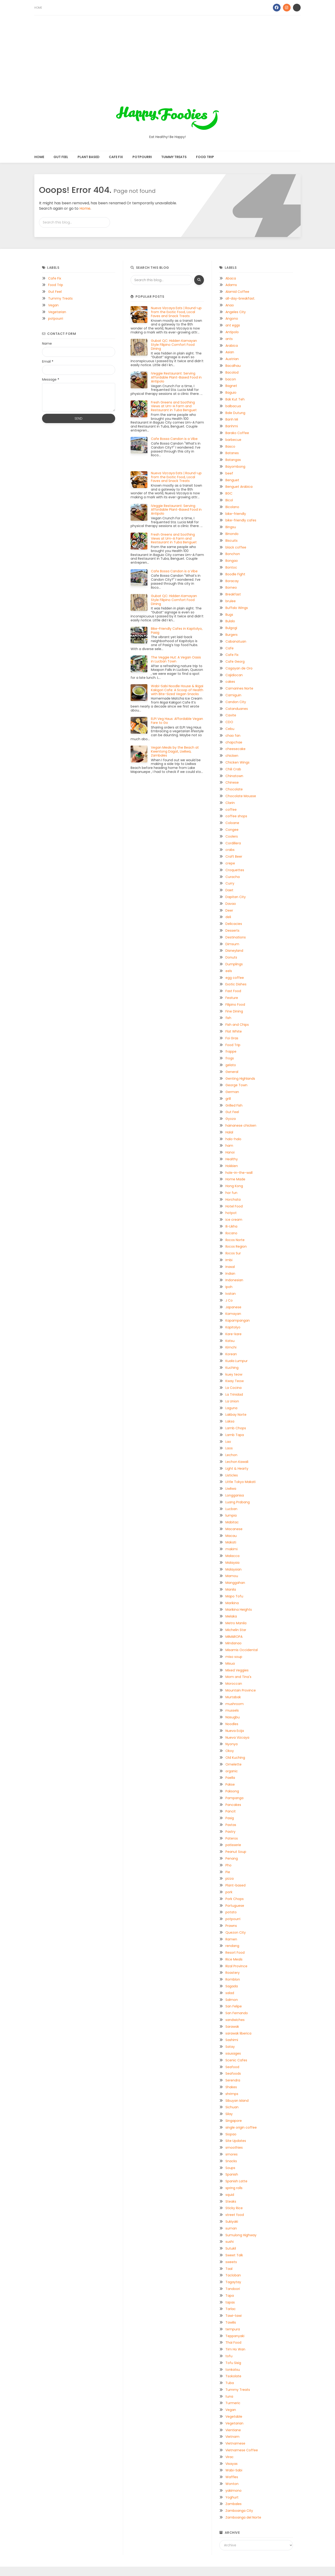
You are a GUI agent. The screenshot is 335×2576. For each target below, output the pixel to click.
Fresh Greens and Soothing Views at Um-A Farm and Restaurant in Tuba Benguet (174, 406)
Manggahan (235, 1582)
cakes (230, 681)
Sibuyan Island (237, 2100)
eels (228, 971)
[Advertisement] (167, 62)
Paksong (232, 1791)
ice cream (233, 1219)
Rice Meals (233, 1959)
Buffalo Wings (236, 607)
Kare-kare (233, 1334)
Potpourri (142, 157)
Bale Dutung (235, 412)
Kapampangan (237, 1320)
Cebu (229, 728)
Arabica (231, 345)
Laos (229, 1448)
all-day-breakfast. (240, 298)
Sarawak (232, 2026)
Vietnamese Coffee (241, 2450)
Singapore (233, 2120)
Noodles (231, 1724)
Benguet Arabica (239, 486)
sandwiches (235, 2019)
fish (228, 1018)
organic (231, 1771)
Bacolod (232, 372)
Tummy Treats (174, 157)
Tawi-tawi (233, 2315)
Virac (229, 2457)
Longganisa (234, 1495)
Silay (229, 2114)
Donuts (231, 957)
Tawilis (230, 2322)
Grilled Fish (233, 1105)
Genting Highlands (240, 1078)
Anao (229, 305)
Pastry (230, 1831)
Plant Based (89, 157)
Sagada (231, 1986)
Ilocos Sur (233, 1253)
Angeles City (235, 312)
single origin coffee (241, 2127)
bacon (230, 379)
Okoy (229, 1750)
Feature (231, 997)
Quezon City (235, 1932)
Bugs (229, 614)
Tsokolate (233, 2376)
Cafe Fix (116, 157)
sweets (231, 2262)
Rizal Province (236, 1966)
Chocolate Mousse (240, 796)
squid (229, 2194)
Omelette (233, 1764)
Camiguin (233, 695)
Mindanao (233, 1643)
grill (228, 1098)
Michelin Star (235, 1630)
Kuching (232, 1367)
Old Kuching (235, 1757)
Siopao (230, 2134)
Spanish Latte (236, 2181)
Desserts (232, 930)
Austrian (232, 359)
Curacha (232, 876)
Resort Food (235, 1952)
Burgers (231, 634)
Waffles (231, 2477)
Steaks (230, 2201)
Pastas (230, 1824)
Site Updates (235, 2140)
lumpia (231, 1515)
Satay (230, 2046)
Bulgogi (231, 628)
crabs (230, 849)
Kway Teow (234, 1381)
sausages (233, 2053)
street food (234, 2214)
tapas (230, 2302)
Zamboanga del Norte (243, 2517)
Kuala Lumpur (236, 1361)
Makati (230, 1542)
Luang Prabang (237, 1502)
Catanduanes (236, 708)
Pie (227, 1872)
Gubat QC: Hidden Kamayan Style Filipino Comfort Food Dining (174, 344)
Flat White (233, 1031)
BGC (228, 493)
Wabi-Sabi (233, 2470)
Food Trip (205, 157)
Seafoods (233, 2073)
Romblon (232, 1979)
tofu (228, 2356)
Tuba (229, 2383)
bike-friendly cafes (240, 520)
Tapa (229, 2295)
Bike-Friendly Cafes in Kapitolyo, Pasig (177, 630)
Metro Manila (235, 1623)
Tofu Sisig (233, 2362)
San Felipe (233, 2006)
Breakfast (233, 594)
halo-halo (233, 1139)
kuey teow (233, 1374)
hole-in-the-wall (239, 1172)
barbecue (233, 439)
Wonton (232, 2483)
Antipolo (232, 332)
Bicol (229, 500)
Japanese (233, 1307)
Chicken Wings (237, 762)
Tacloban (233, 2275)
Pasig (229, 1818)
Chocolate (234, 789)
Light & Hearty (236, 1468)
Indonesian (234, 1280)
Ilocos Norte (235, 1240)
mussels (232, 1710)
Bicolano (232, 507)
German (232, 1092)
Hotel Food (234, 1206)
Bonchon (232, 554)
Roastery (232, 1972)
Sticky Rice (234, 2208)
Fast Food (233, 991)
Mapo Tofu (234, 1596)
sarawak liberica (238, 2033)
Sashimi (231, 2040)
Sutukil (230, 2248)
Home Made (235, 1179)
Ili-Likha (231, 1226)
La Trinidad (234, 1394)
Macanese (233, 1529)
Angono (231, 318)
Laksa (229, 1421)
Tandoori (232, 2288)
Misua (230, 1663)
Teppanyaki (234, 2336)
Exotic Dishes (235, 984)
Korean (231, 1354)
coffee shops (236, 816)
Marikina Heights (238, 1609)
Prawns (231, 1925)
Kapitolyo (232, 1327)
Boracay (232, 581)
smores (231, 2154)
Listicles (231, 1475)
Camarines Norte (239, 688)
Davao (230, 903)
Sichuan (232, 2107)
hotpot (231, 1212)
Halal (229, 1132)
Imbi (228, 1260)
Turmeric (232, 2403)
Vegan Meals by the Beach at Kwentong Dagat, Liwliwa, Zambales (175, 751)
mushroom (234, 1704)
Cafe (229, 648)
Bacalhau (233, 365)
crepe (230, 863)
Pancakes (233, 1804)
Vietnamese (235, 2443)
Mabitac (232, 1522)
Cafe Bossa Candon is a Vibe (174, 438)
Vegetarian (57, 312)
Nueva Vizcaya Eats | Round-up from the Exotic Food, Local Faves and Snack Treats (176, 312)
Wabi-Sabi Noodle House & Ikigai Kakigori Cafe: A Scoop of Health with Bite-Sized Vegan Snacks (177, 690)
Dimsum (232, 944)
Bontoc (231, 567)
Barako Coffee (237, 433)
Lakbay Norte (235, 1414)
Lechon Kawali (236, 1461)
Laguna (231, 1408)
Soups (230, 2168)
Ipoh (228, 1286)
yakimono (233, 2490)
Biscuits (231, 540)
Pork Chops (234, 1899)
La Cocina (233, 1387)
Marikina (232, 1603)
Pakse (230, 1784)
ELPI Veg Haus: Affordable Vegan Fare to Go (177, 720)
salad (229, 1993)
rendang (232, 1945)
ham (229, 1145)
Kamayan (233, 1313)
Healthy (231, 1159)
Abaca (230, 278)
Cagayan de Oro (239, 668)
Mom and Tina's (238, 1676)
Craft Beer (233, 856)
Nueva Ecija (234, 1730)
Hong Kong (234, 1186)
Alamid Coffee (237, 291)
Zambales (233, 2504)
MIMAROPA (233, 1636)
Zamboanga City (239, 2510)
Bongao (231, 560)
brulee (230, 601)
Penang (231, 1858)
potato (231, 1912)
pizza (229, 1878)
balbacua (233, 406)
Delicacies (233, 923)
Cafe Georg (235, 661)
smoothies (234, 2147)
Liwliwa (230, 1488)
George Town (236, 1085)
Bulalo (230, 621)
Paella (230, 1777)
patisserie (233, 1845)
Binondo (232, 533)
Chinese (232, 782)
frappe (230, 1051)
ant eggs (232, 325)
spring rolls (233, 2188)
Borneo (231, 587)
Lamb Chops (235, 1428)
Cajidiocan (234, 675)
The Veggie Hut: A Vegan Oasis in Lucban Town (176, 659)
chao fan (232, 735)
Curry (229, 883)
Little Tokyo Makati (240, 1481)
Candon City (235, 702)
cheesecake (235, 749)
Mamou (231, 1576)
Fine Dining (234, 1011)
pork (228, 1892)
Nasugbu (232, 1717)
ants (229, 338)
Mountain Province (240, 1690)
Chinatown (234, 776)
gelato (230, 1065)
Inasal (230, 1266)
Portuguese (234, 1905)
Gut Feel (60, 157)
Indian (230, 1273)
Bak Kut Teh (235, 399)
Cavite (230, 715)
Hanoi (230, 1152)
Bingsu (230, 527)
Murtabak (233, 1697)
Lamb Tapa (234, 1435)
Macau (231, 1535)
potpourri (55, 318)
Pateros (231, 1838)
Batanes (232, 453)
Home (38, 8)
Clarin (230, 802)
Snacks (231, 2161)
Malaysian (233, 1569)
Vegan (53, 305)
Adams (231, 285)
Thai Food (233, 2342)
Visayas (231, 2463)
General (231, 1071)
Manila (230, 1589)
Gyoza (230, 1118)
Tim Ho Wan (235, 2349)
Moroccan (233, 1683)
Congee (232, 829)
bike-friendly (235, 513)
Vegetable (233, 2416)
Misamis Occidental (241, 1650)
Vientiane (233, 2430)
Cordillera (233, 843)
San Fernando (236, 2013)
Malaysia (232, 1562)
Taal (228, 2268)
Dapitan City (235, 897)
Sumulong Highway (241, 2235)
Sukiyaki (231, 2221)
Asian (229, 352)
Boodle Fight (235, 574)
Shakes (231, 2087)
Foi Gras (231, 1038)
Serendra (232, 2080)
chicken (231, 755)
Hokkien (231, 1166)
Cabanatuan (235, 641)
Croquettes (234, 870)
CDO (229, 722)
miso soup (233, 1656)
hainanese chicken (240, 1125)
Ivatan (230, 1293)
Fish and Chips (237, 1024)
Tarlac (230, 2309)
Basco (230, 446)
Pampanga (234, 1798)
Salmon (231, 1999)
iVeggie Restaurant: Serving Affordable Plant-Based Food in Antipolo (176, 377)
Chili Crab (233, 769)
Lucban (231, 1509)
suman (231, 2228)
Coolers (231, 836)
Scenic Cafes (236, 2060)
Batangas (233, 459)
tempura (232, 2329)
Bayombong (235, 466)
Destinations (235, 937)
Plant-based (235, 1885)
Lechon (231, 1455)
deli (228, 917)
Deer (229, 910)
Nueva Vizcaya (237, 1737)
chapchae (233, 742)
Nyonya (231, 1744)
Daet (229, 890)
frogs (229, 1058)
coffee (231, 809)
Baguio (230, 392)
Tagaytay (233, 2282)
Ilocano (231, 1233)
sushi (229, 2241)
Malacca (232, 1555)
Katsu (230, 1340)
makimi (231, 1549)
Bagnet (231, 385)
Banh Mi (231, 419)
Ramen (231, 1939)
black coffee (235, 547)
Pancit (230, 1811)
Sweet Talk (234, 2255)
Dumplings (234, 964)
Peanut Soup (235, 1851)
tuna (229, 2396)
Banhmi (231, 426)
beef (229, 473)
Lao (228, 1441)
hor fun (231, 1192)
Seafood (232, 2067)
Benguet (232, 480)
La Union (232, 1401)
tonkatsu (232, 2369)
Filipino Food (235, 1004)
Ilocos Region (236, 1246)
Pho (228, 1865)
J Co (229, 1300)
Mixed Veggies (237, 1670)
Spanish (231, 2174)
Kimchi (230, 1347)
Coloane (232, 823)
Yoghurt (232, 2497)
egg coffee (234, 977)
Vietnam (232, 2436)
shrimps (231, 2093)
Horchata (233, 1199)
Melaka (231, 1616)
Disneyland (234, 950)
